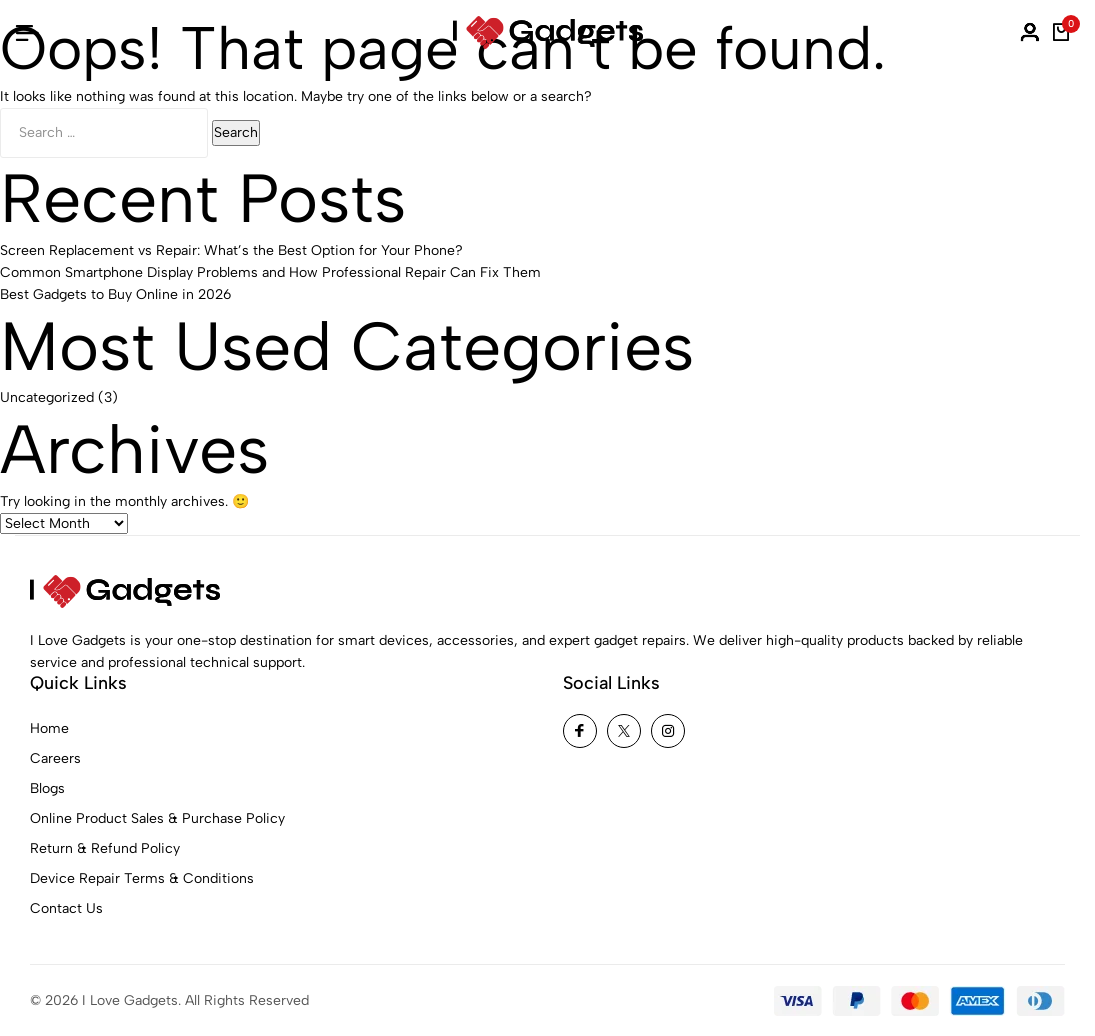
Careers (55, 758)
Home (49, 728)
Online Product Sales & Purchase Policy (157, 818)
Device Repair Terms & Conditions (142, 878)
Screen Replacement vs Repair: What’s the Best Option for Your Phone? (231, 250)
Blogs (47, 788)
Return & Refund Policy (105, 848)
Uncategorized (47, 397)
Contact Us (66, 908)
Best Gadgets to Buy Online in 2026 (115, 294)
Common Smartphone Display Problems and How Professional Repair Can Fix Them (270, 272)
